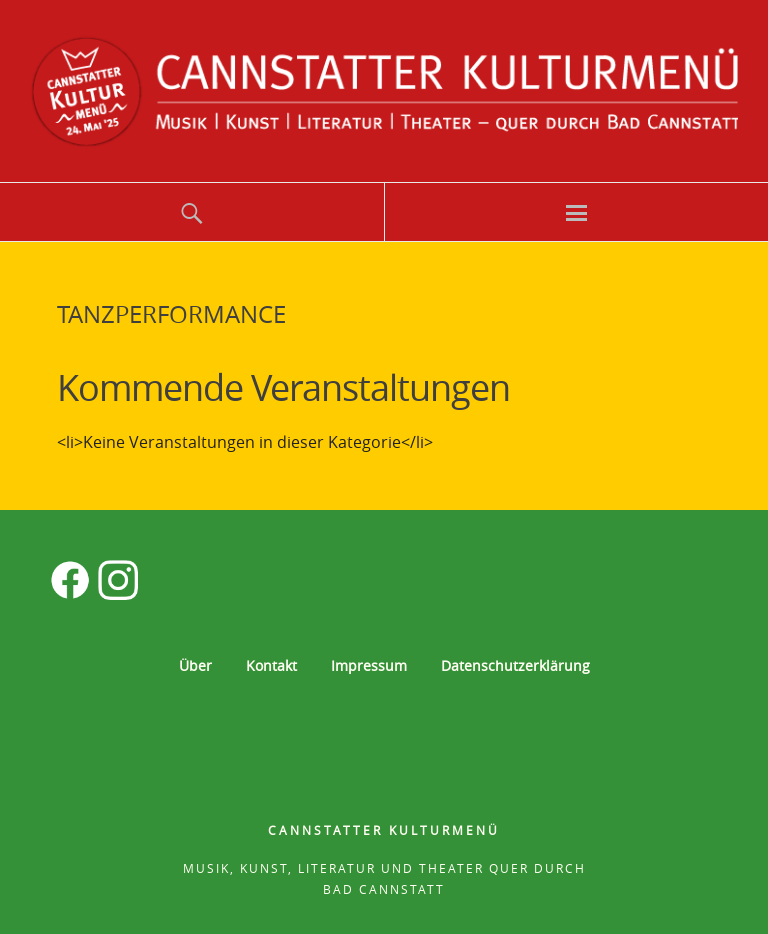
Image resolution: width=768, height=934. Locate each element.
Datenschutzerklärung (515, 665)
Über (195, 665)
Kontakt (271, 665)
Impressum (369, 665)
